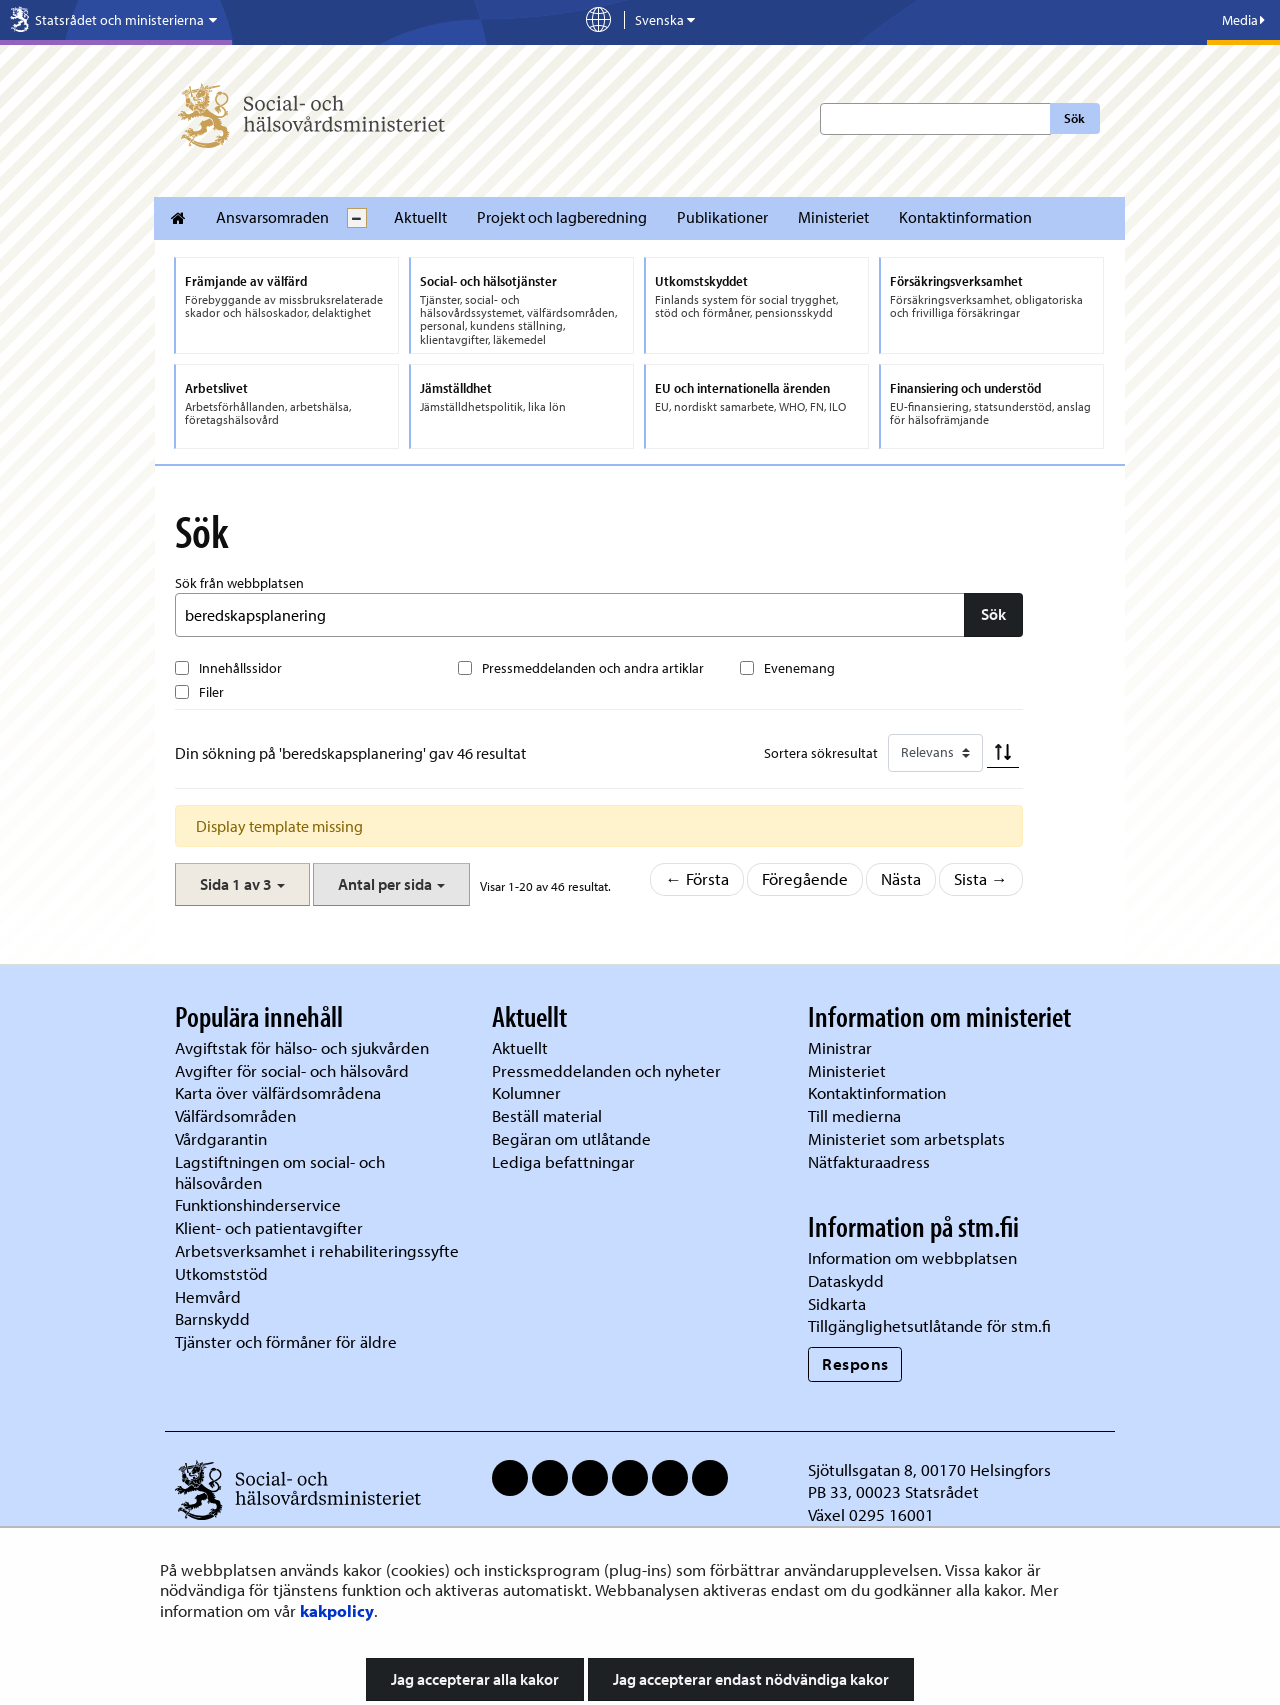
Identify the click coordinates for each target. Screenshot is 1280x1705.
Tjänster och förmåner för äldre (286, 1341)
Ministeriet (833, 217)
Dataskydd (846, 1280)
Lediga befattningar (563, 1161)
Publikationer (722, 217)
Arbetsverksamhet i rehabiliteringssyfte (319, 1250)
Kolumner (526, 1092)
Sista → (981, 878)
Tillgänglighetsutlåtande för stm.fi (929, 1325)
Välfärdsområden (235, 1115)
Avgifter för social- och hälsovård (292, 1070)
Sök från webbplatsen (239, 583)
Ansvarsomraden (272, 217)
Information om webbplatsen (912, 1257)
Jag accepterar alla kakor (475, 1679)
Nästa (901, 878)
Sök (1074, 118)
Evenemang (799, 668)
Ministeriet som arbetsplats (906, 1138)
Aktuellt (420, 217)
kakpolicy (337, 1610)
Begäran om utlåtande (571, 1138)
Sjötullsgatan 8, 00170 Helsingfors (929, 1469)
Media (1243, 20)
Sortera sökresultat (821, 753)
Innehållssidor (240, 668)
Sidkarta (837, 1303)
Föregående (805, 878)
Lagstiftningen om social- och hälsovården (280, 1172)
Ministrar (840, 1047)
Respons (855, 1363)
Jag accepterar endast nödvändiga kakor (751, 1679)
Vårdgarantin (221, 1138)
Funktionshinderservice (258, 1204)
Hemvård (208, 1296)
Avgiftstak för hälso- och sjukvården (302, 1047)
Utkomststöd (221, 1273)
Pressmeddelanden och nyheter (606, 1070)
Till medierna (854, 1115)
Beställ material (547, 1115)
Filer (211, 692)
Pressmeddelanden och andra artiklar (593, 668)
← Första (697, 878)
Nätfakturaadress (869, 1161)
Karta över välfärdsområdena (278, 1092)
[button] (242, 884)
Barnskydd (212, 1318)
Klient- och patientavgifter (269, 1227)
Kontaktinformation (965, 217)
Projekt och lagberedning (562, 217)
